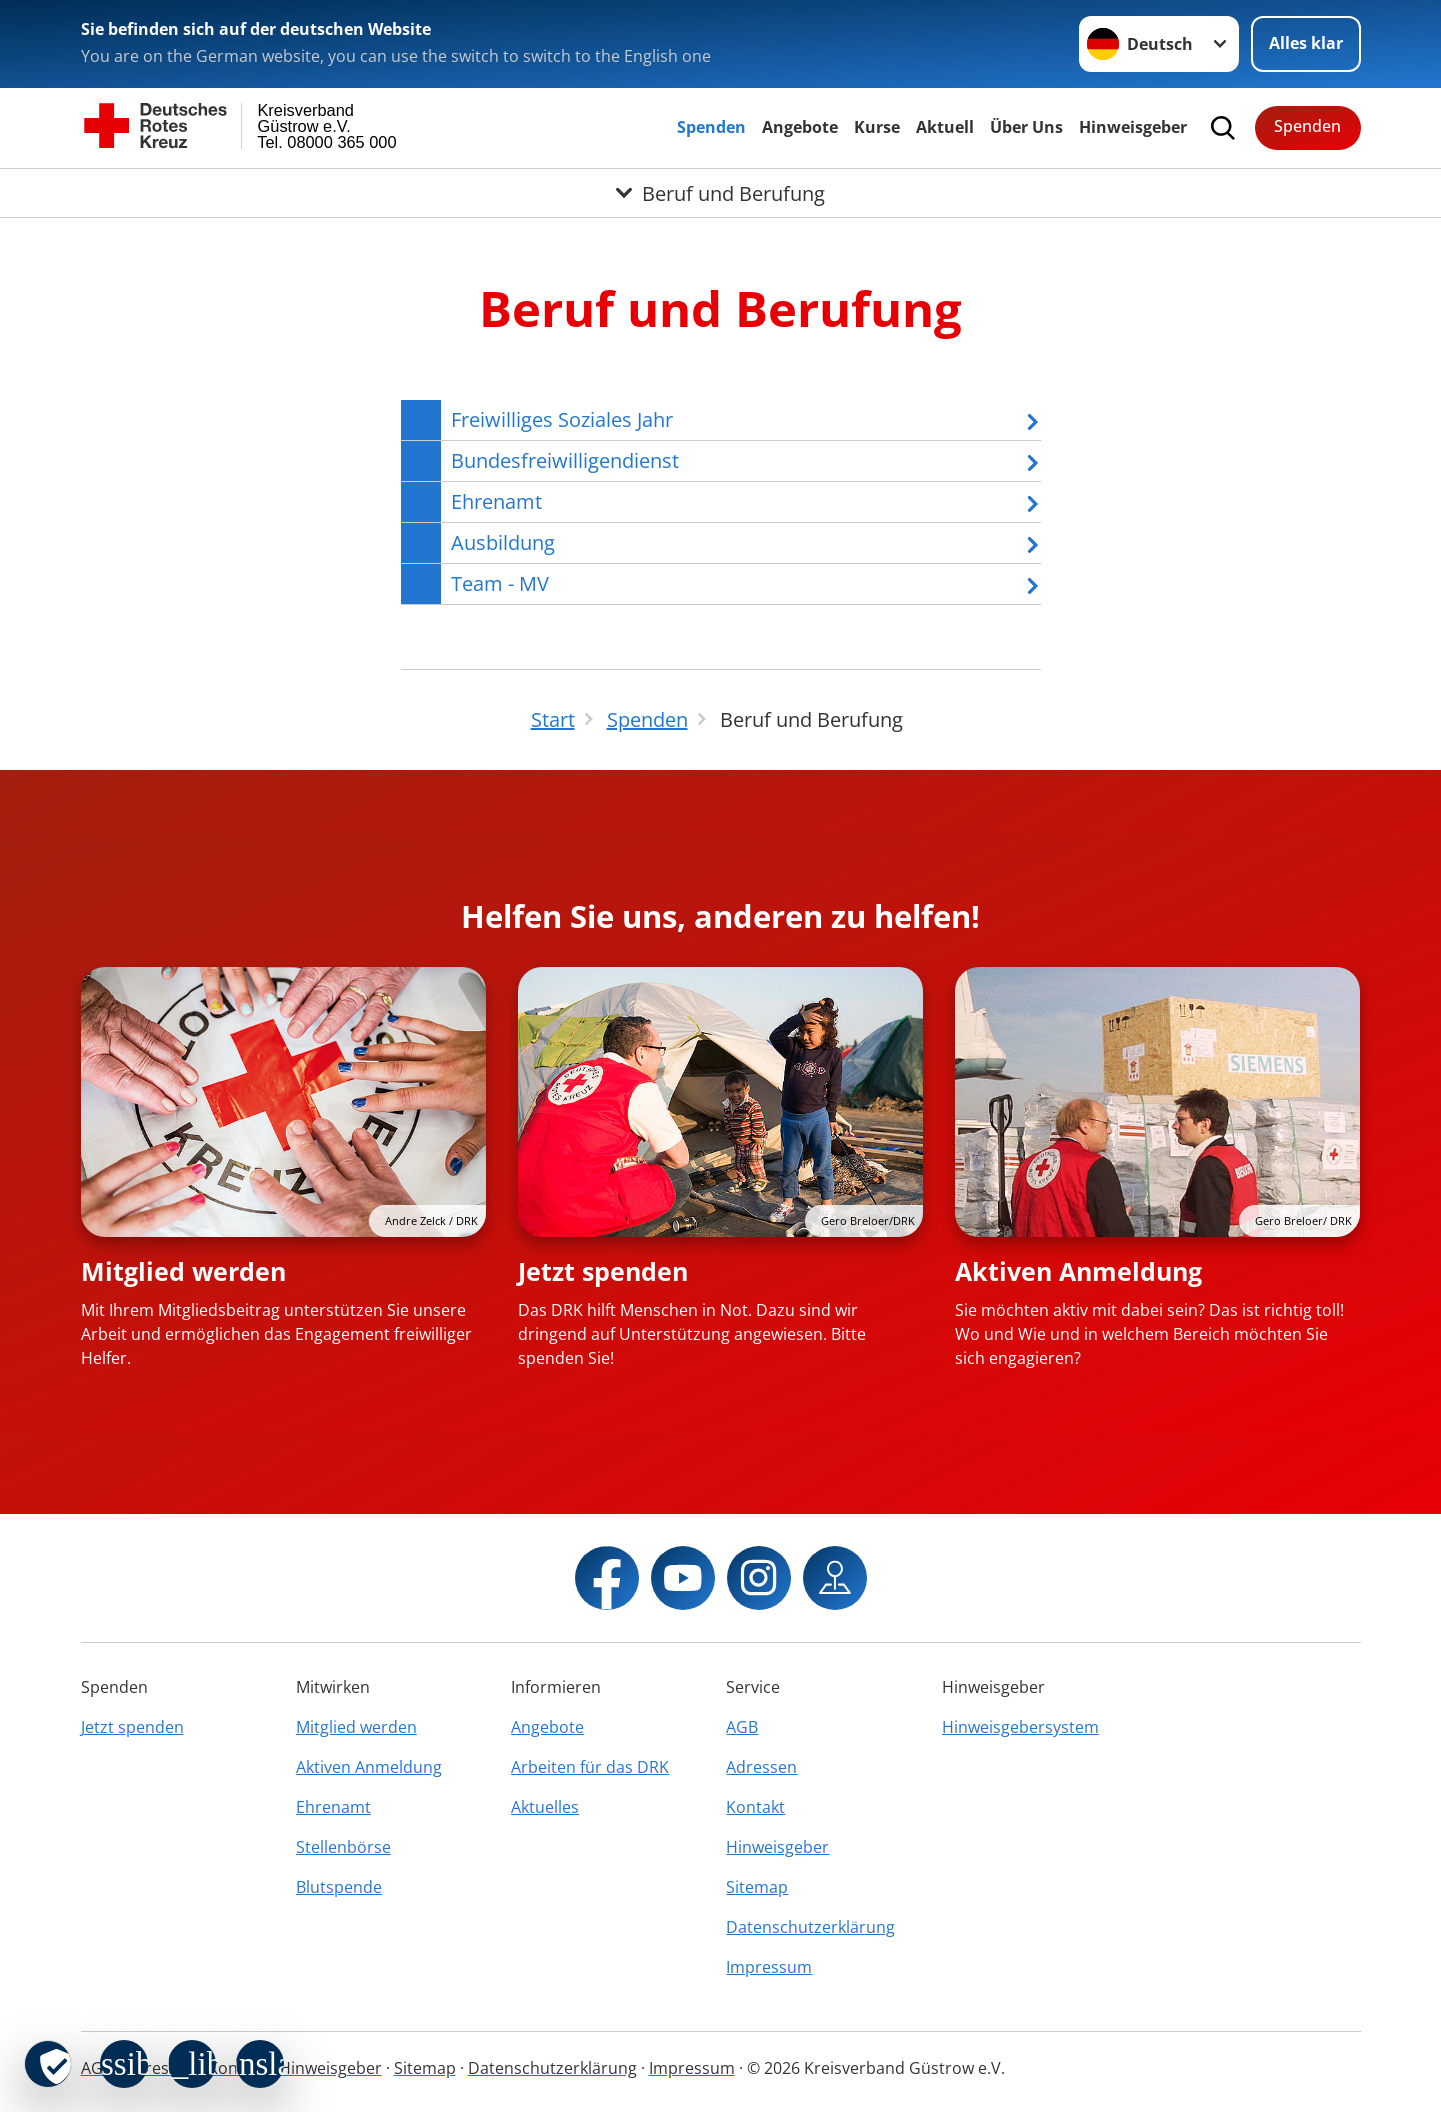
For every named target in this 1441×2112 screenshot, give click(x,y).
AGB (742, 1727)
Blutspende (339, 1887)
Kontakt (755, 1807)
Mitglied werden (183, 1271)
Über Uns (1026, 127)
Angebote (800, 127)
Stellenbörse (343, 1847)
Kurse (877, 127)
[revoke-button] (48, 2064)
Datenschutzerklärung (810, 1927)
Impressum (769, 1967)
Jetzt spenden (603, 1271)
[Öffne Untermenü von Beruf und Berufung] (720, 193)
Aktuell (945, 127)
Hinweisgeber (1133, 127)
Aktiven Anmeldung (1078, 1271)
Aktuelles (545, 1807)
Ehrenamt (333, 1807)
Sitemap (757, 1887)
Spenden (711, 127)
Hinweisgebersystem (1020, 1727)
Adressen (761, 1767)
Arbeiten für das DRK (590, 1767)
